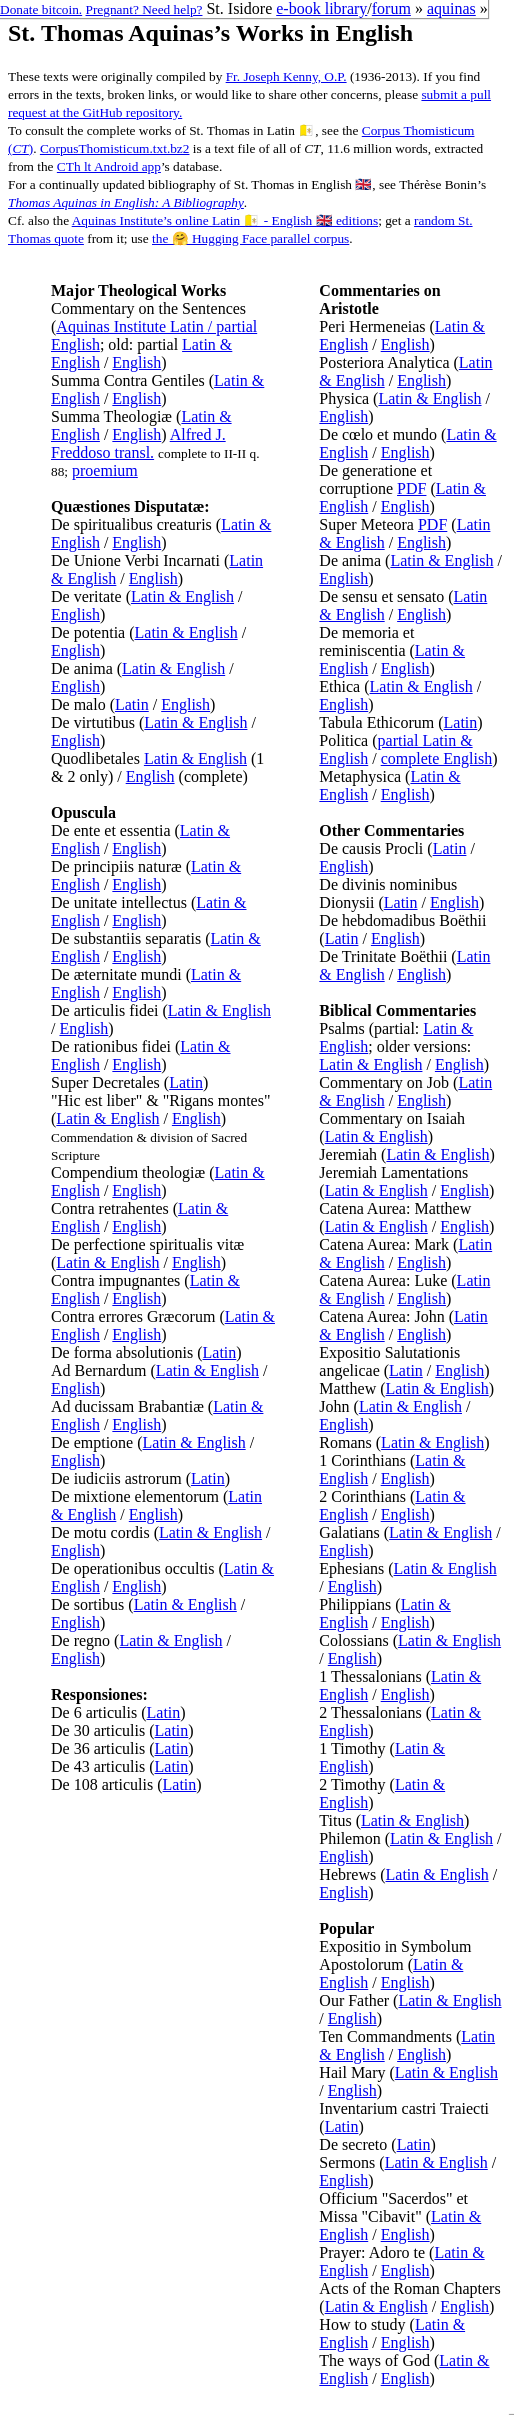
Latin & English (182, 596)
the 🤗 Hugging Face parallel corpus (250, 238)
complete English (437, 758)
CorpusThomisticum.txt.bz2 (115, 148)
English (136, 362)
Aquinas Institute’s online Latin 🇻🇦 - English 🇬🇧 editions (225, 220)
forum (391, 8)
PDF (411, 488)
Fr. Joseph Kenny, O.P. (286, 76)
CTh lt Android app (109, 166)
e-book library (321, 8)
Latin (132, 704)
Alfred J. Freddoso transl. (138, 443)
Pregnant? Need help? (144, 9)
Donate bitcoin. (41, 9)
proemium (105, 470)
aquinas (451, 8)
